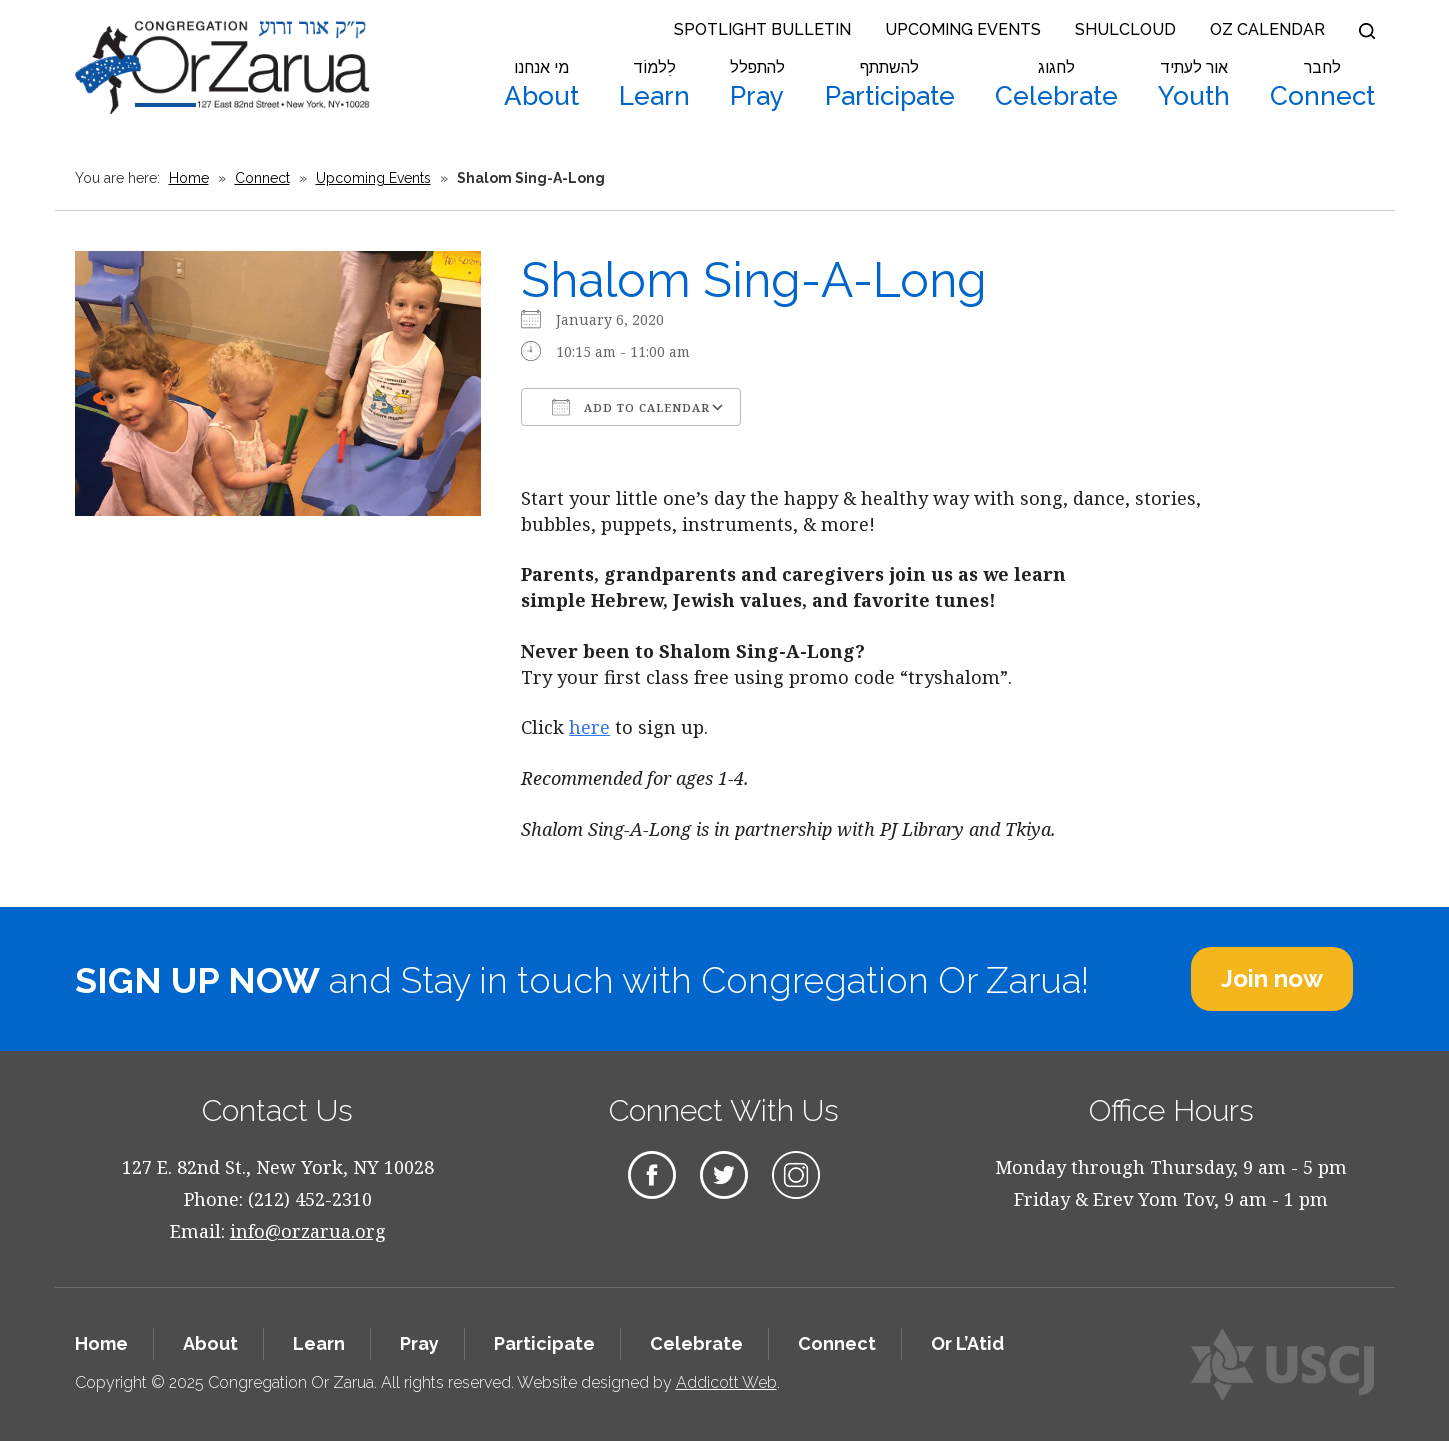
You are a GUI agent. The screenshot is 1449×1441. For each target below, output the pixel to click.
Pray (757, 85)
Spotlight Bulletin (762, 29)
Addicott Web (726, 1382)
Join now (1272, 978)
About (541, 85)
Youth (1194, 85)
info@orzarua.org (308, 1231)
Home (189, 178)
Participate (890, 85)
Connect (1322, 85)
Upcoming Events (963, 29)
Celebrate (1056, 85)
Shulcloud (1125, 29)
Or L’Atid (967, 1343)
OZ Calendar (1267, 29)
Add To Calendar (631, 407)
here (589, 727)
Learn (654, 85)
